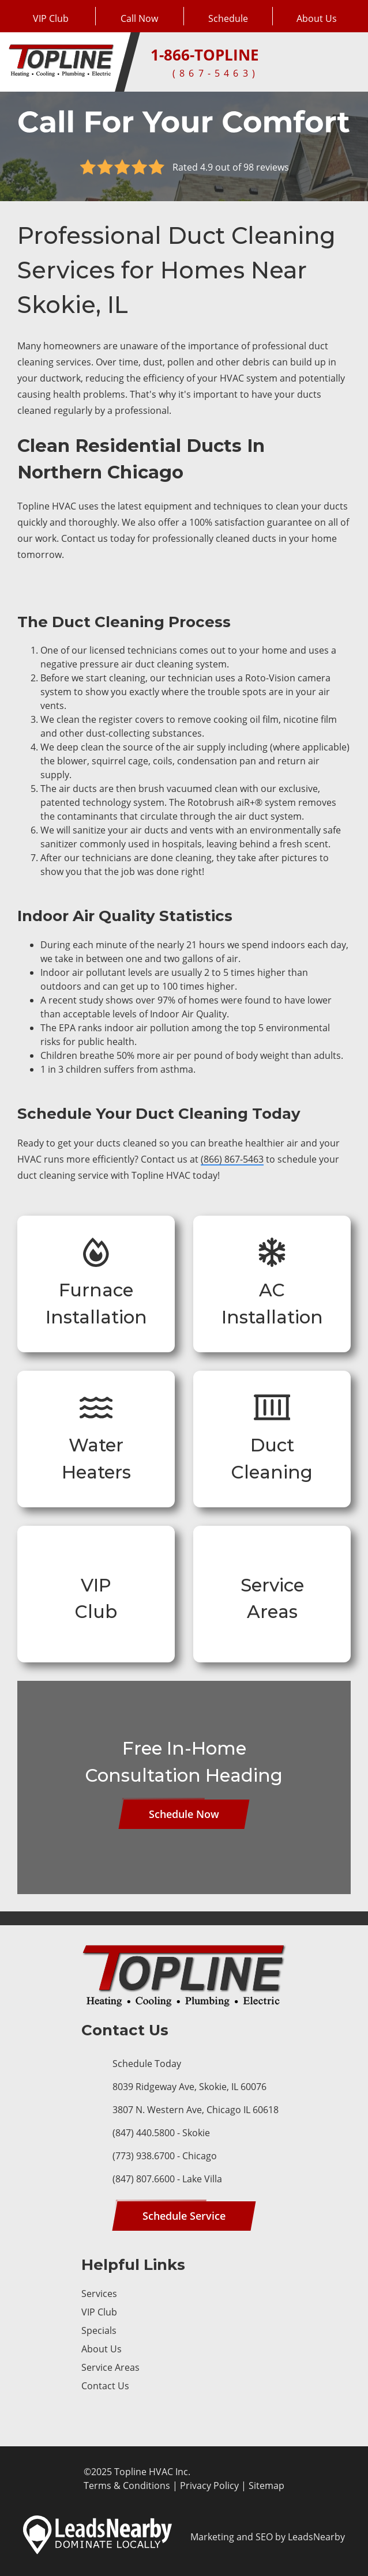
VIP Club (99, 2312)
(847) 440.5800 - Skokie (161, 2132)
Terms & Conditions (127, 2485)
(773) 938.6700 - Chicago (164, 2155)
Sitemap (266, 2485)
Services (99, 2293)
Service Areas (110, 2367)
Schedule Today (146, 2063)
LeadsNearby (316, 2536)
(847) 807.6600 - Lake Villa (167, 2179)
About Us (101, 2349)
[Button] (228, 16)
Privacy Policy (209, 2485)
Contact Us (105, 2385)
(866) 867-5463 (232, 1159)
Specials (99, 2330)
